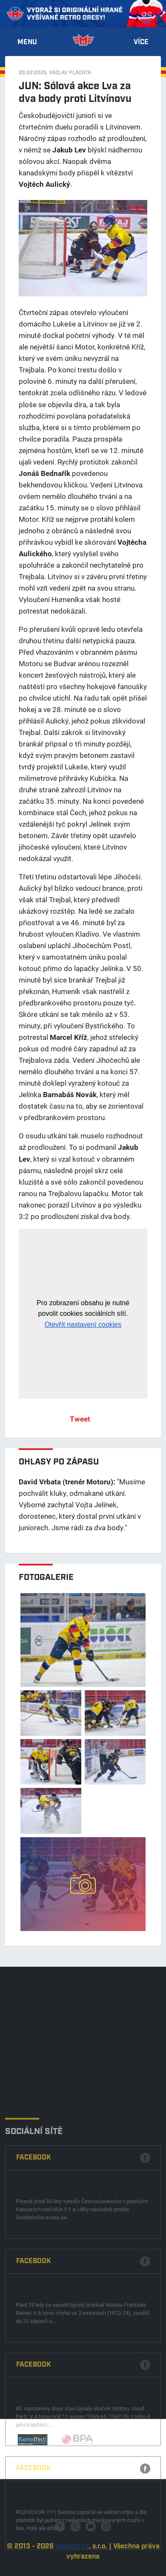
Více (141, 42)
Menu (27, 42)
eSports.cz (72, 2564)
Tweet (80, 1419)
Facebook (33, 2251)
